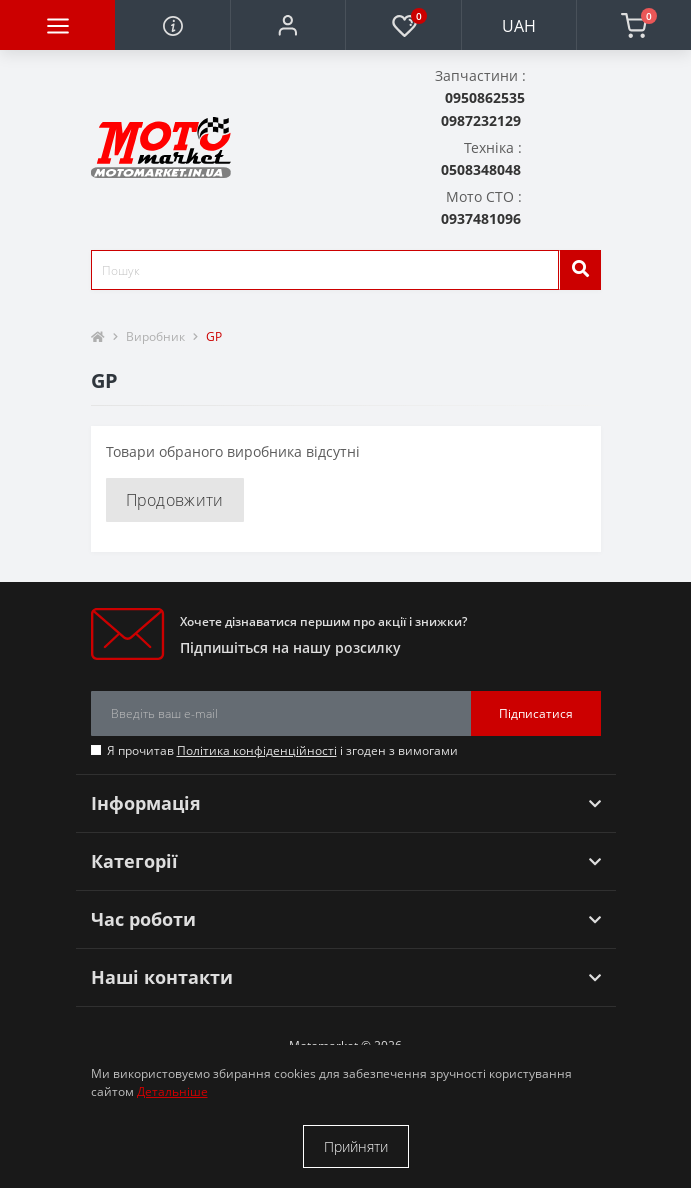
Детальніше (172, 1091)
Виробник (155, 336)
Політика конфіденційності (257, 750)
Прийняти (356, 1146)
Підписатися (536, 713)
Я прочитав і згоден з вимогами (282, 750)
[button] (287, 25)
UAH (519, 26)
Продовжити (175, 500)
